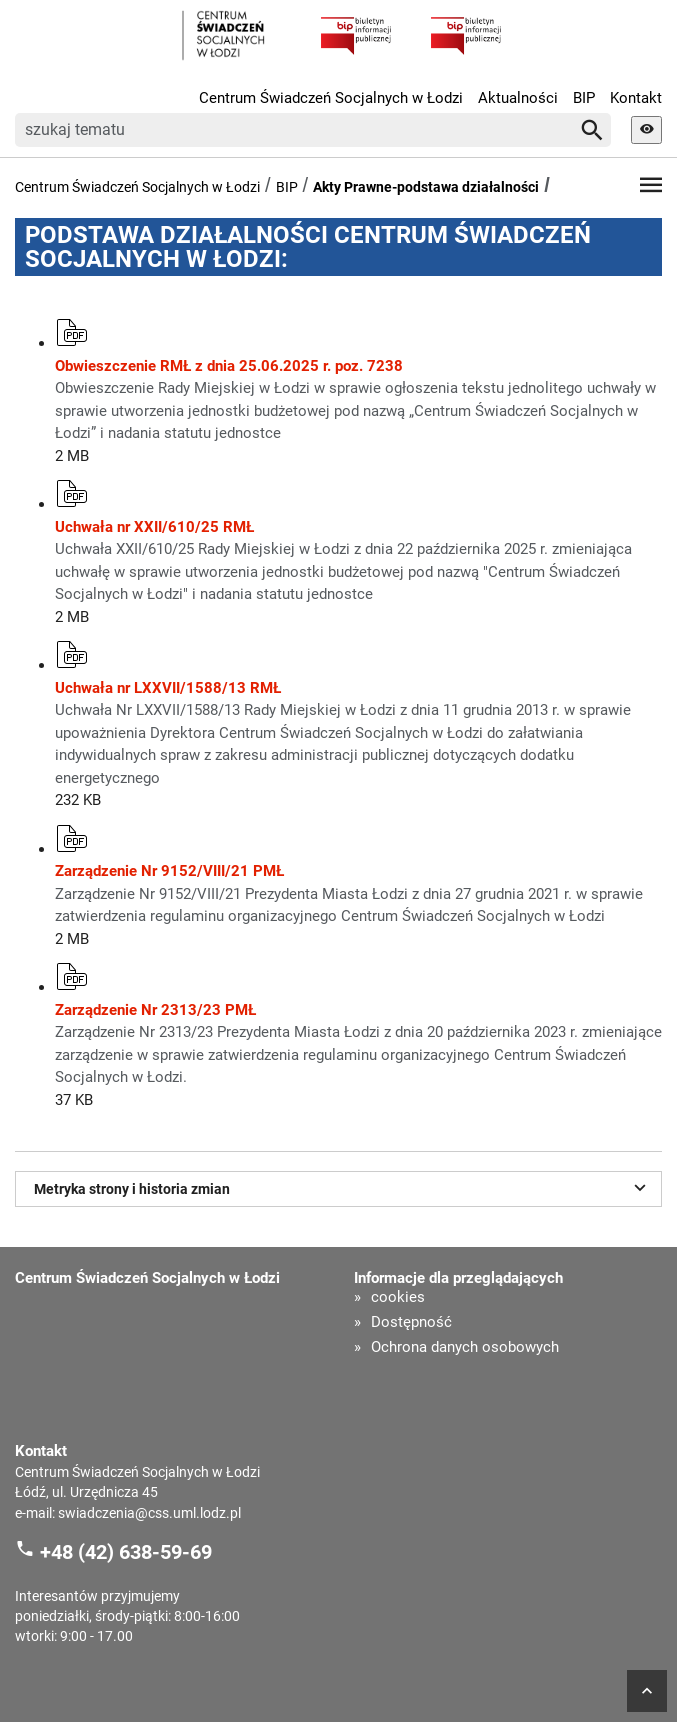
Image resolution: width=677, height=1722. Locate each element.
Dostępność (411, 1322)
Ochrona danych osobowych (465, 1347)
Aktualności (518, 98)
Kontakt (636, 98)
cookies (398, 1297)
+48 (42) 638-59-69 (126, 1552)
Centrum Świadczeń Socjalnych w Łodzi (331, 98)
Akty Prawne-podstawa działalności (426, 187)
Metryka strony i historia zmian (343, 1187)
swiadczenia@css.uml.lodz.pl (149, 1513)
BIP (584, 98)
